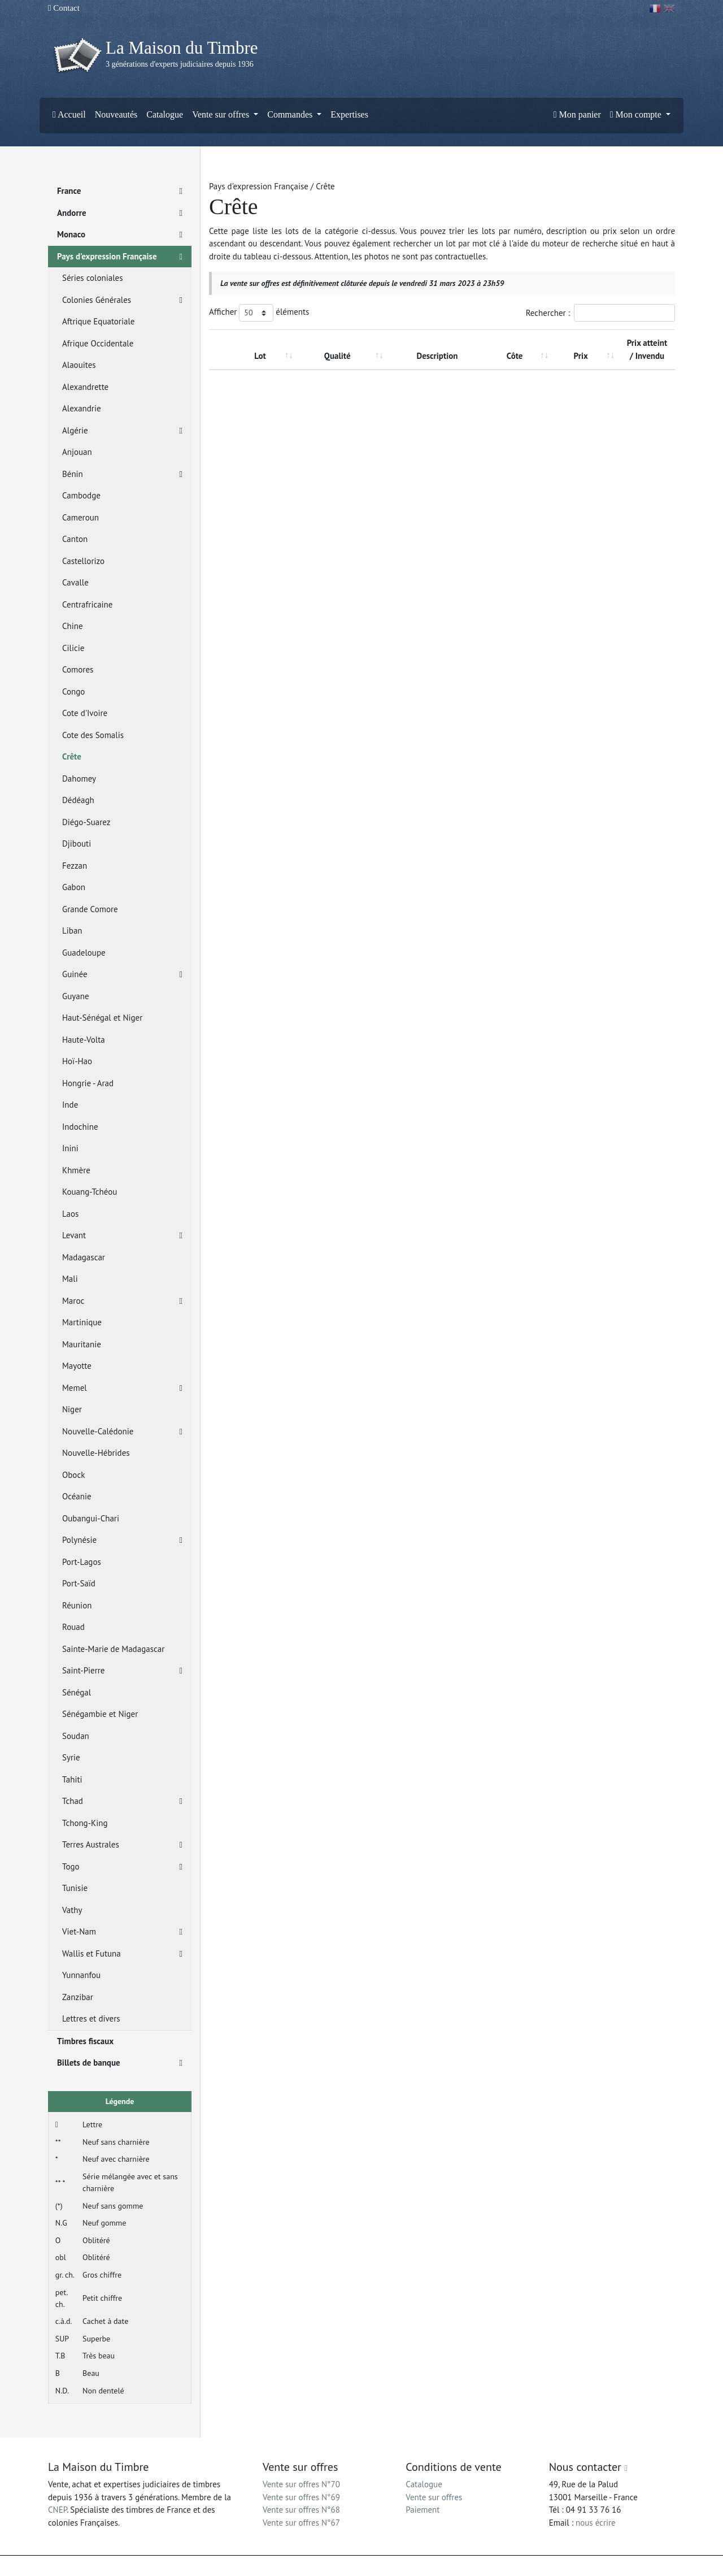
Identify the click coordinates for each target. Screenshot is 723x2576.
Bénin (122, 474)
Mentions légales (385, 2566)
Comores (77, 669)
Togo (122, 1867)
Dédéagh (78, 800)
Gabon (73, 887)
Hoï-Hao (77, 1061)
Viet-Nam (122, 1932)
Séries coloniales (92, 277)
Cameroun (80, 517)
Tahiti (72, 1779)
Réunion (77, 1605)
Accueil (69, 114)
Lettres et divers (91, 2018)
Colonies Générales (122, 300)
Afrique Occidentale (97, 343)
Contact (64, 7)
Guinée (122, 974)
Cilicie (73, 648)
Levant (122, 1235)
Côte (515, 355)
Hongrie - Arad (88, 1083)
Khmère (76, 1170)
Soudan (75, 1736)
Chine (72, 626)
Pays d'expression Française (119, 256)
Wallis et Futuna (122, 1954)
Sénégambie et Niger (100, 1713)
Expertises (349, 114)
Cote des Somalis (93, 735)
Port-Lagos (81, 1561)
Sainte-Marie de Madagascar (113, 1648)
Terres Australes (122, 1844)
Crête (71, 756)
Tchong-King (85, 1823)
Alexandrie (81, 408)
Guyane (75, 996)
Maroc (122, 1301)
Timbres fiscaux (85, 2041)
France (119, 191)
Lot (259, 355)
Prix (581, 355)
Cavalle (75, 582)
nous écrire (596, 2522)
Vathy (72, 1910)
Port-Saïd (78, 1583)
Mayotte (77, 1365)
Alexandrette (85, 386)
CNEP (57, 2509)
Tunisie (75, 1888)
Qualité (337, 355)
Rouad (73, 1626)
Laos (70, 1213)
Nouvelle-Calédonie (122, 1431)
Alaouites (79, 364)
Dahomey (79, 778)
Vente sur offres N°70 (301, 2484)
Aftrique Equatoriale (98, 321)
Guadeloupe (84, 952)
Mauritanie (81, 1344)
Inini (70, 1148)
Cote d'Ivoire (84, 713)
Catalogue (164, 114)
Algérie (122, 430)
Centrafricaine (87, 604)
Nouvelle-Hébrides (96, 1452)
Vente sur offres (434, 2497)
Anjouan (77, 451)
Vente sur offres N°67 (301, 2522)
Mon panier (577, 114)
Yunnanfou (81, 1975)
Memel (122, 1388)
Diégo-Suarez (86, 822)
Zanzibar (77, 1997)
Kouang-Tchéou (89, 1191)
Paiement (422, 2509)
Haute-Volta (83, 1039)
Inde (70, 1104)
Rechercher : (600, 313)
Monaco (119, 234)
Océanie (77, 1496)
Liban (72, 930)
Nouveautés (116, 114)
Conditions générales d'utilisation (465, 2566)
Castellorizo (83, 561)
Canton (75, 539)
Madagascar (83, 1257)
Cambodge (81, 495)
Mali (70, 1278)
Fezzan (74, 865)
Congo (73, 691)
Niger (72, 1409)
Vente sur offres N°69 (301, 2497)
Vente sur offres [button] (221, 114)
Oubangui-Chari (90, 1518)
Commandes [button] (291, 114)
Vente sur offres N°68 (301, 2509)
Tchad (122, 1801)
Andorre (119, 213)
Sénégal (76, 1692)
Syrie (71, 1757)
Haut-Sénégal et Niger (102, 1017)
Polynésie (122, 1540)
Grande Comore (90, 909)
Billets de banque (119, 2063)
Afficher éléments (259, 313)
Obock (73, 1474)
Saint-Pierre (122, 1670)
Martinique (82, 1322)
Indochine (80, 1126)
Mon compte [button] (637, 114)
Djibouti (76, 843)
